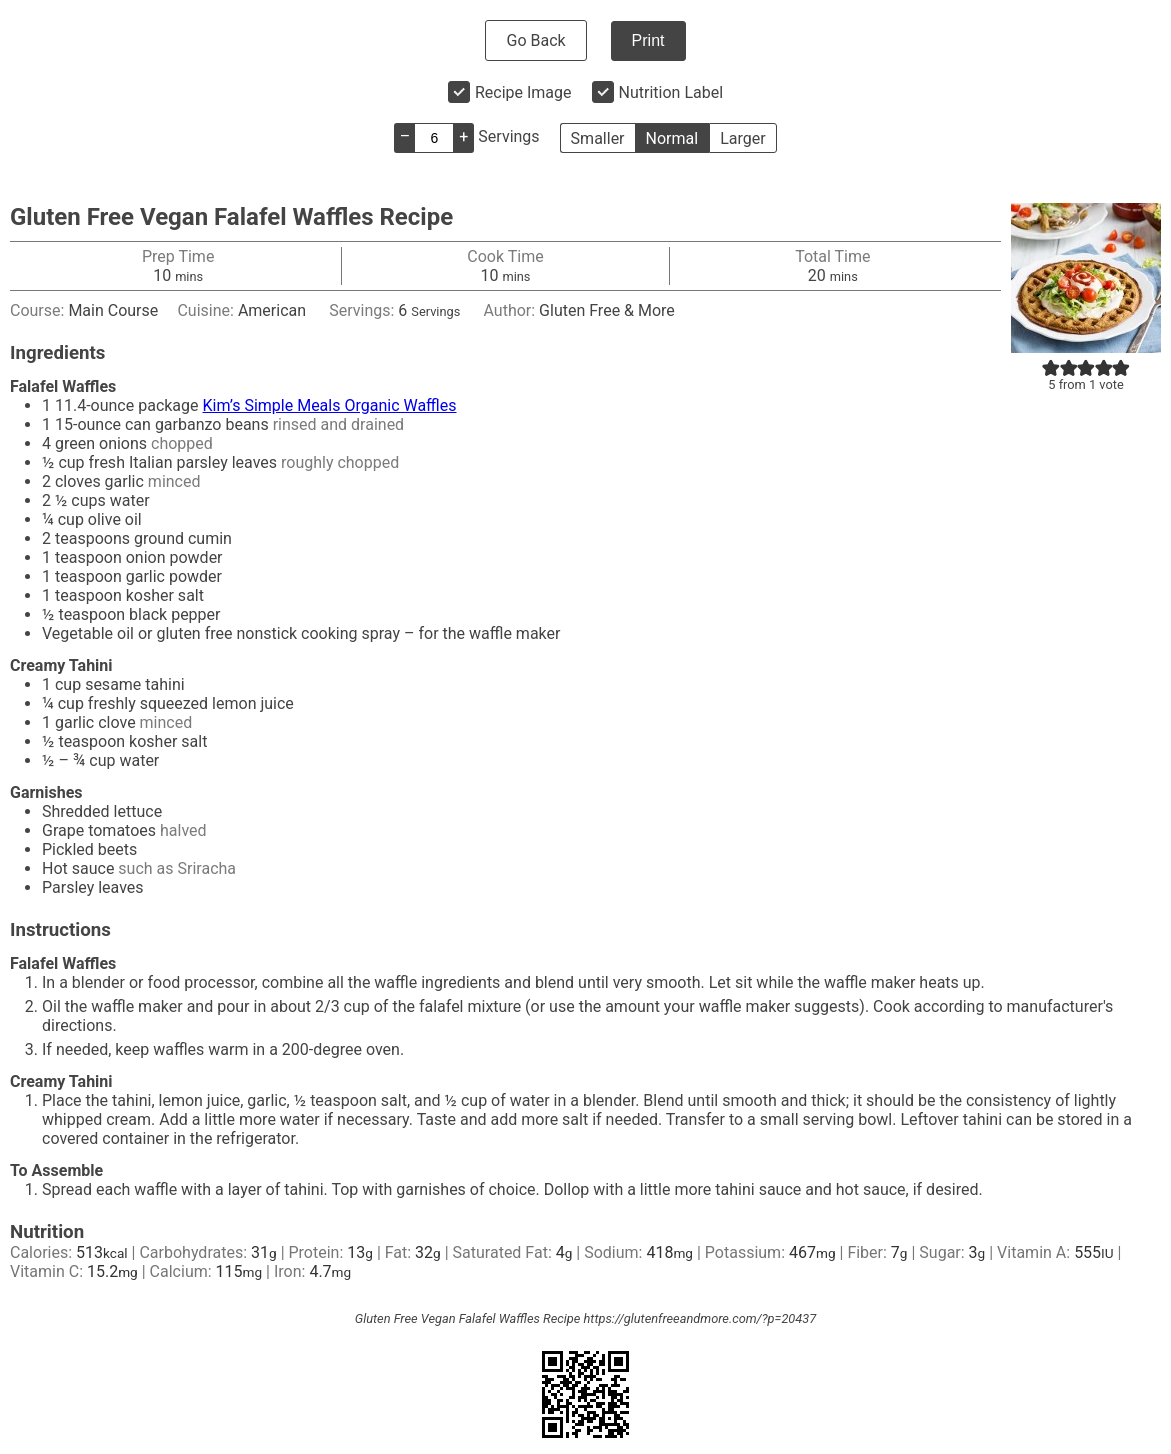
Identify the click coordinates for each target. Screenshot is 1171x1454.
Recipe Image (523, 92)
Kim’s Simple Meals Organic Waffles (330, 405)
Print (648, 40)
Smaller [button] (598, 138)
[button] (1051, 367)
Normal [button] (672, 138)
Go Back (535, 40)
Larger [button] (742, 138)
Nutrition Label (671, 92)
